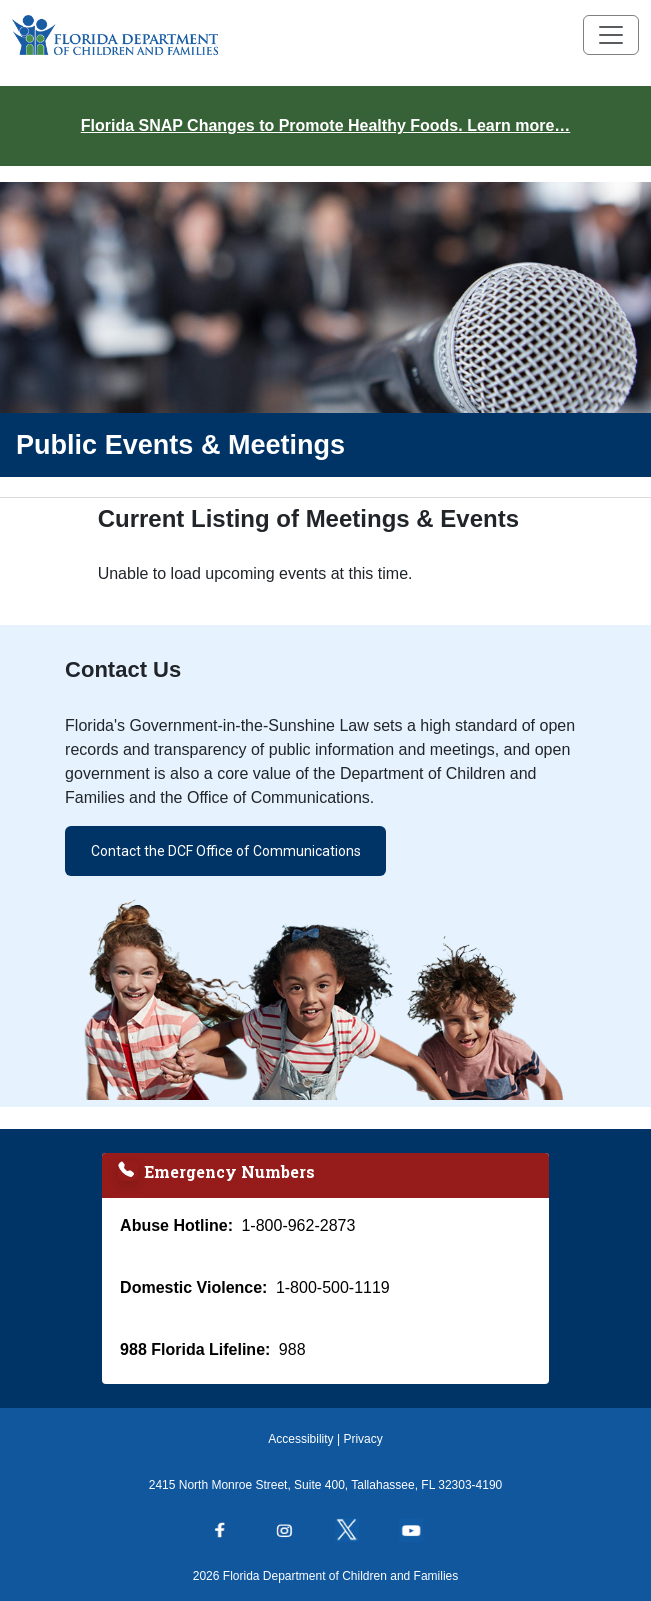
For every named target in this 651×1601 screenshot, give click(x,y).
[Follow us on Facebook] (230, 1532)
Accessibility (300, 1439)
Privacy (362, 1439)
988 (292, 1349)
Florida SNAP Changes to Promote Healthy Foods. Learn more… (326, 125)
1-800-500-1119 (333, 1287)
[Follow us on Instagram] (294, 1532)
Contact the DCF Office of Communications (226, 851)
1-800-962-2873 (298, 1225)
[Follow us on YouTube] (421, 1532)
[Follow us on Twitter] (357, 1532)
